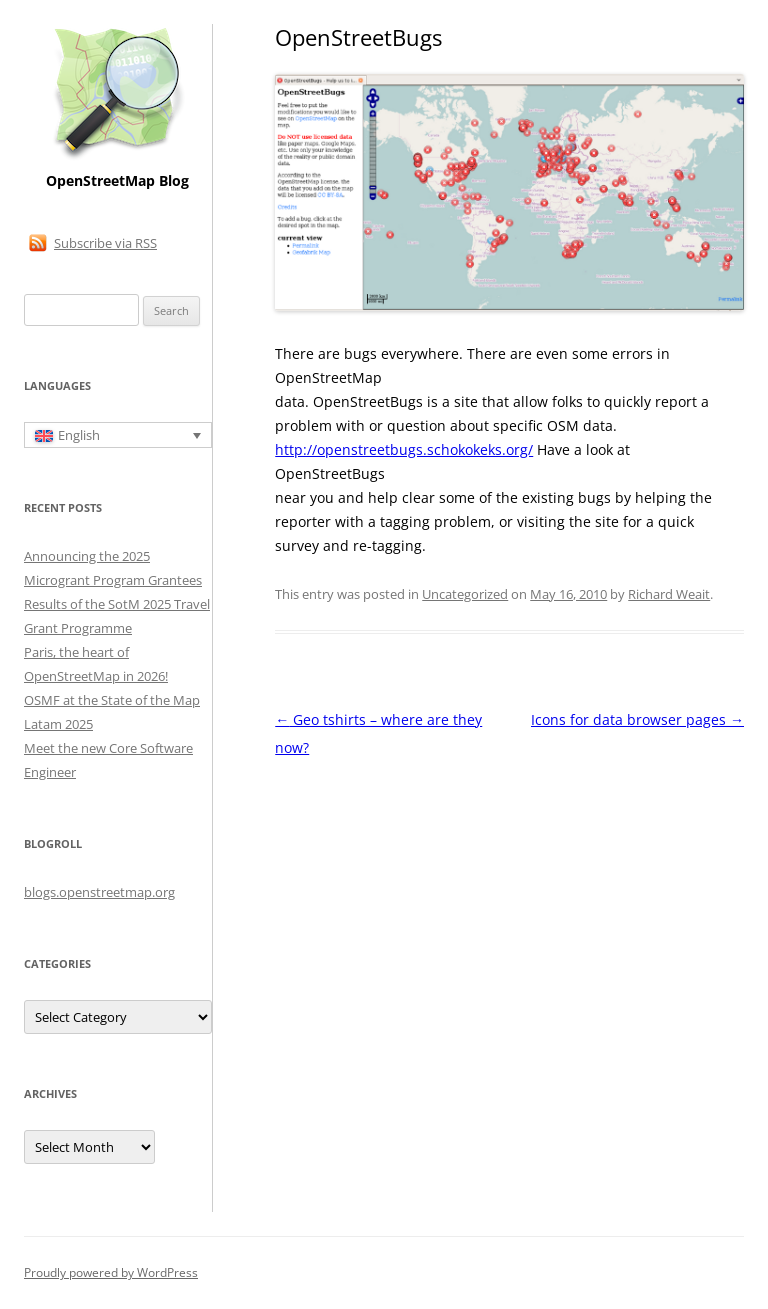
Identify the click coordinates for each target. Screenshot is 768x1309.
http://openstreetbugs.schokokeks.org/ (404, 449)
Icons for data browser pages (637, 719)
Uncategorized (465, 594)
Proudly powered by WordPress (111, 1272)
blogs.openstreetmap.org (99, 892)
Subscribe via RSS (105, 243)
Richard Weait (669, 594)
